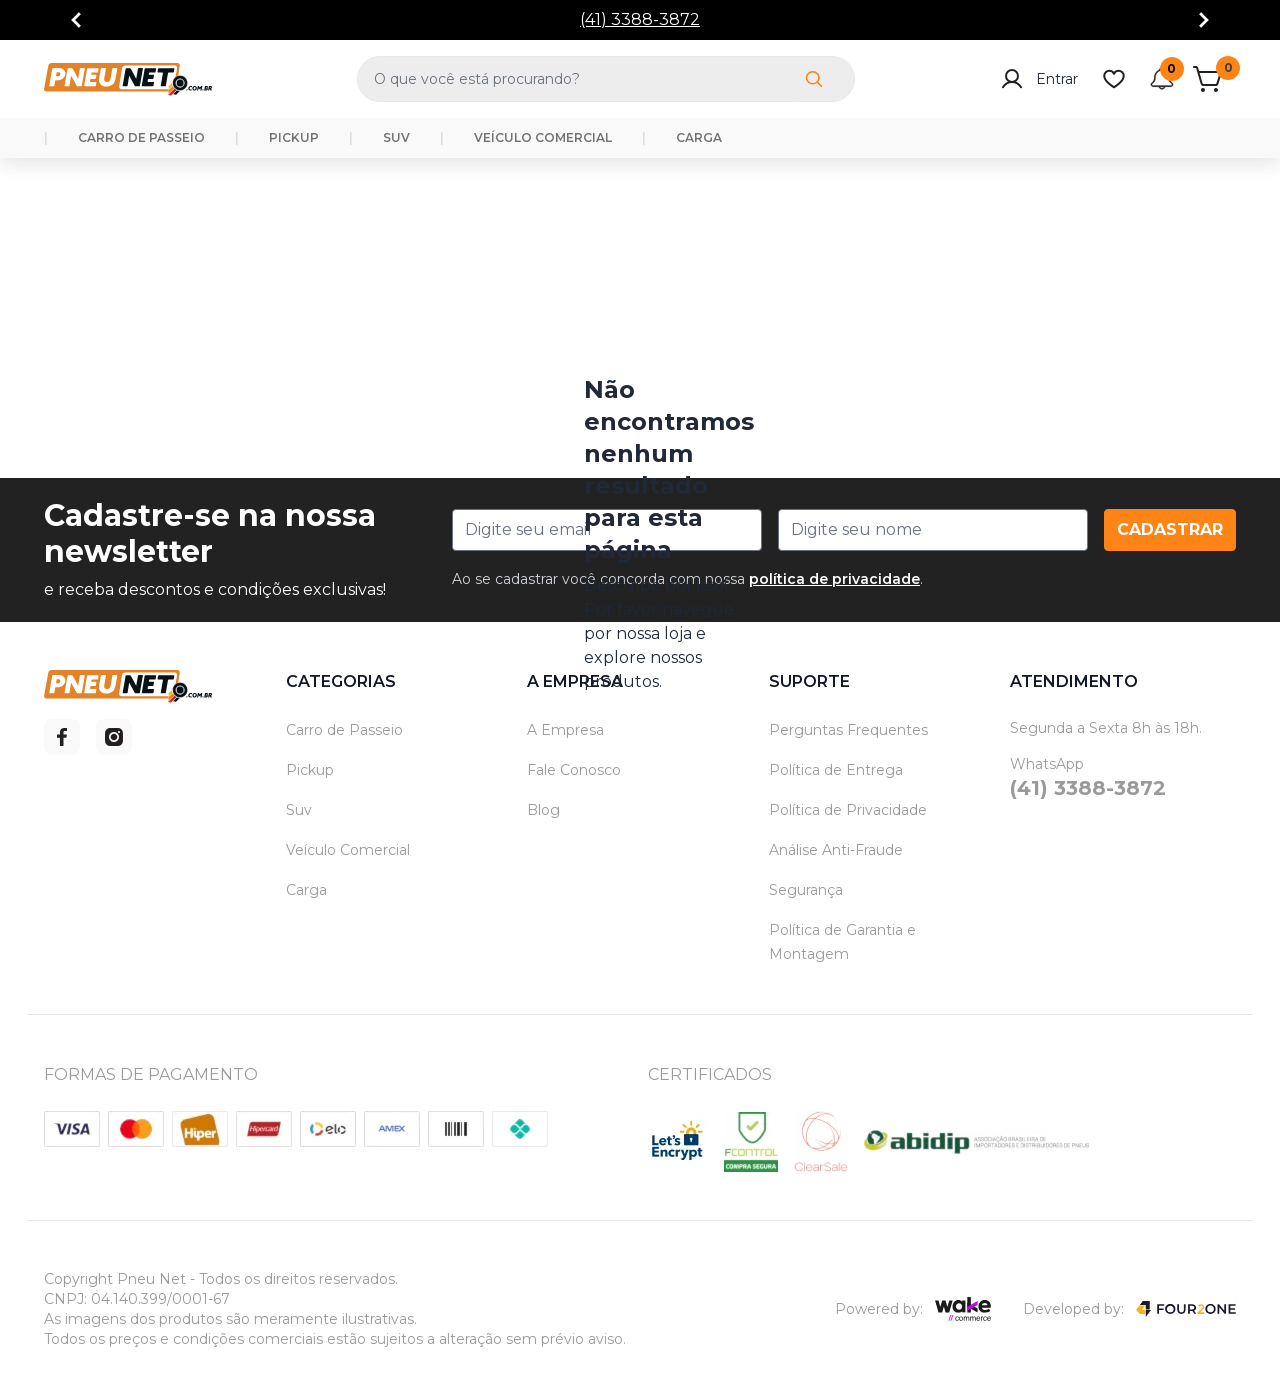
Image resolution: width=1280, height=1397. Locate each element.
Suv (299, 810)
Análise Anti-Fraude (836, 850)
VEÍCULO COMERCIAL (543, 137)
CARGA (699, 137)
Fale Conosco (574, 770)
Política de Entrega (836, 770)
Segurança (806, 890)
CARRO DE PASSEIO (141, 137)
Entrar (1039, 79)
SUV (396, 137)
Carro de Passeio (344, 730)
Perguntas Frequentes (848, 730)
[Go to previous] (76, 20)
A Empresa (565, 730)
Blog (543, 810)
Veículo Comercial (348, 850)
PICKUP (294, 137)
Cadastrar (1170, 529)
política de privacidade (834, 579)
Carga (306, 890)
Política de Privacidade (848, 810)
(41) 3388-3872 (640, 19)
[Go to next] (1204, 20)
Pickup (310, 770)
